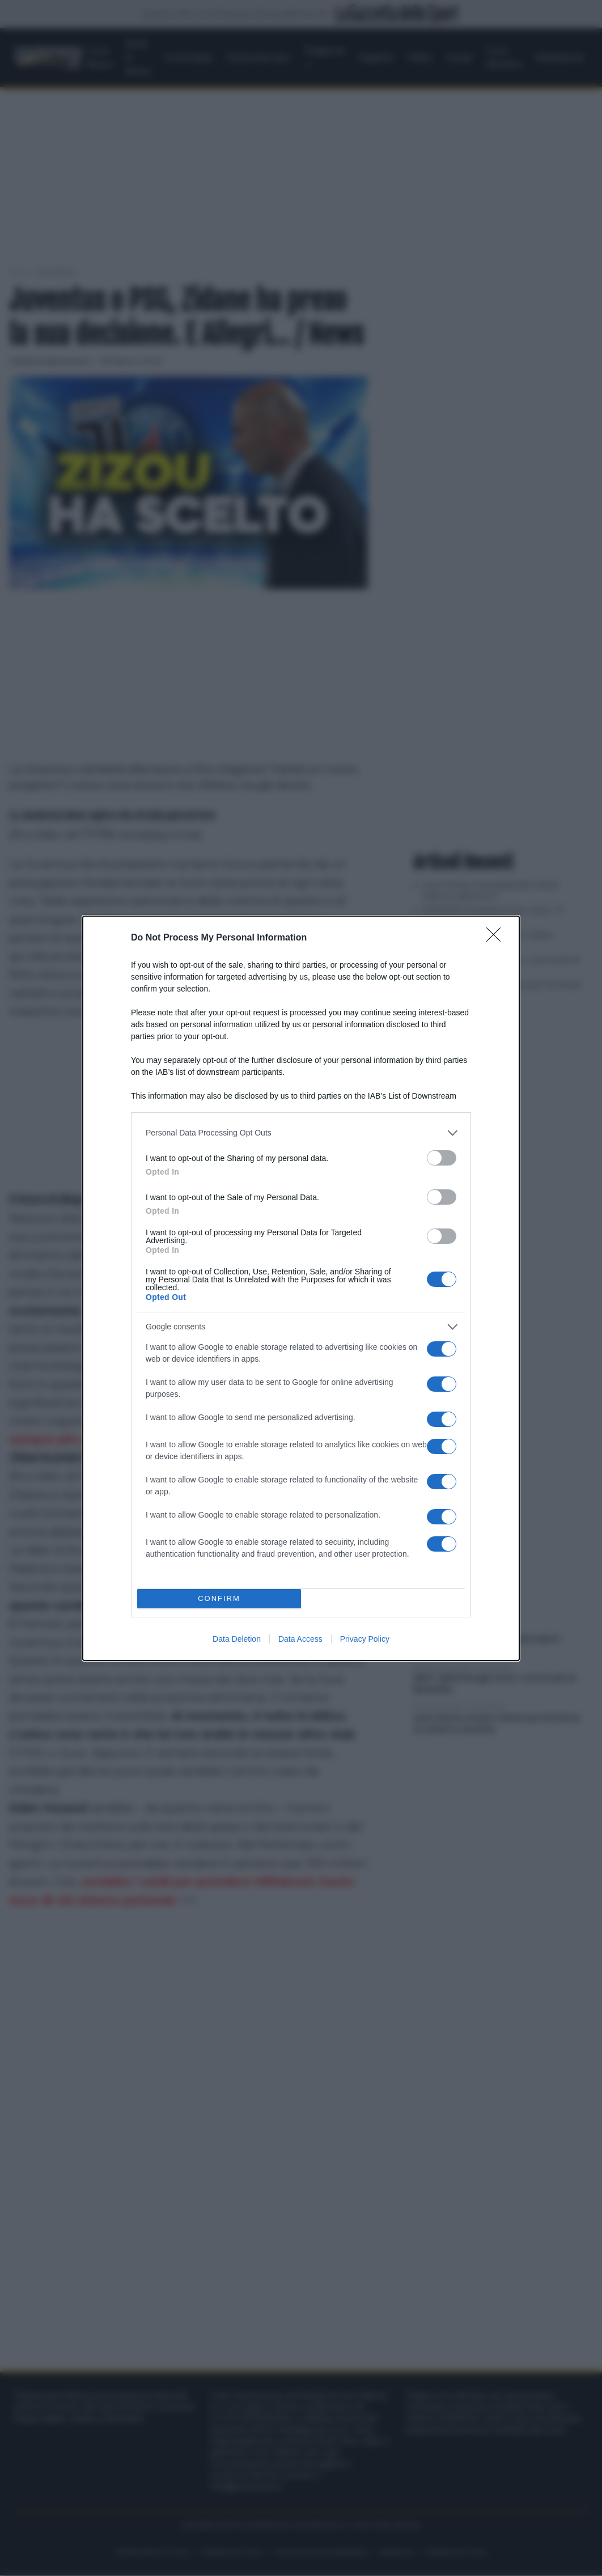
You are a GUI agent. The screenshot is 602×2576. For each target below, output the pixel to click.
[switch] (441, 1158)
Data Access (300, 1638)
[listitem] (301, 1133)
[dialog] (301, 1288)
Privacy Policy (364, 1638)
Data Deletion (237, 1638)
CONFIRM (219, 1598)
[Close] (497, 938)
